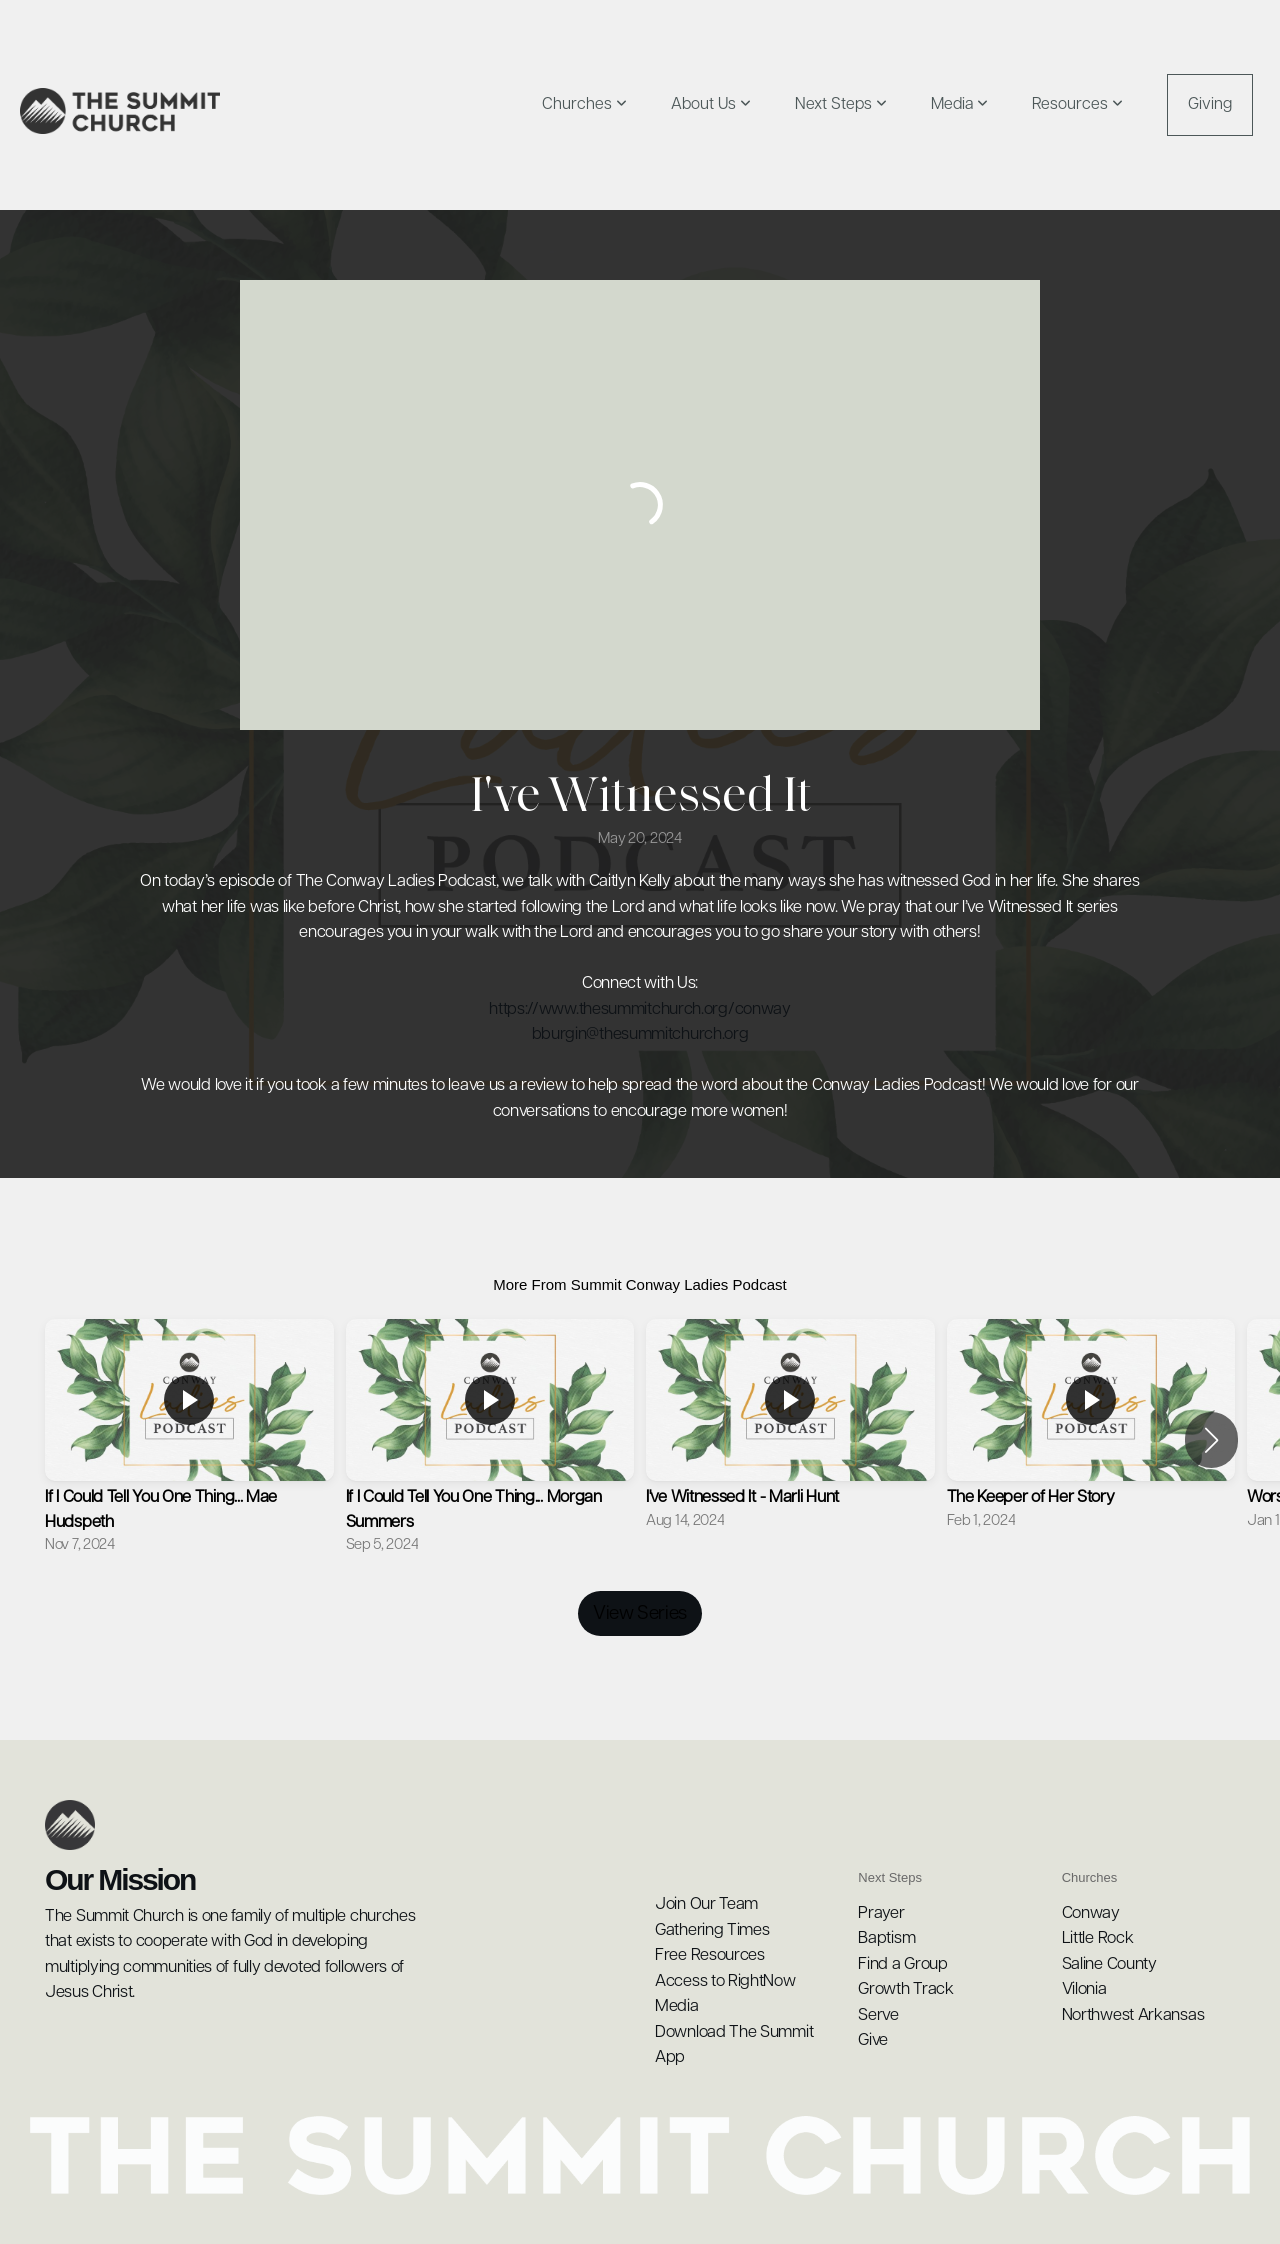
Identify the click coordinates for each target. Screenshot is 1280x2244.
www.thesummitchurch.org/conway (665, 1009)
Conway (1093, 1913)
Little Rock (1099, 1938)
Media (959, 104)
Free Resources (710, 1955)
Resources (1077, 104)
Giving (1210, 104)
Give (873, 2040)
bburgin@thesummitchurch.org (640, 1034)
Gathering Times (712, 1930)
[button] (1211, 1440)
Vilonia (1084, 1989)
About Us (711, 104)
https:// (514, 1009)
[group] (189, 1440)
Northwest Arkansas (1133, 2015)
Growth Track (905, 1989)
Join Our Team (706, 1904)
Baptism (886, 1938)
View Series (640, 1613)
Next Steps (841, 104)
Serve (878, 2015)
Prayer (881, 1913)
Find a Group (902, 1964)
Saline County (1111, 1964)
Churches (584, 104)
